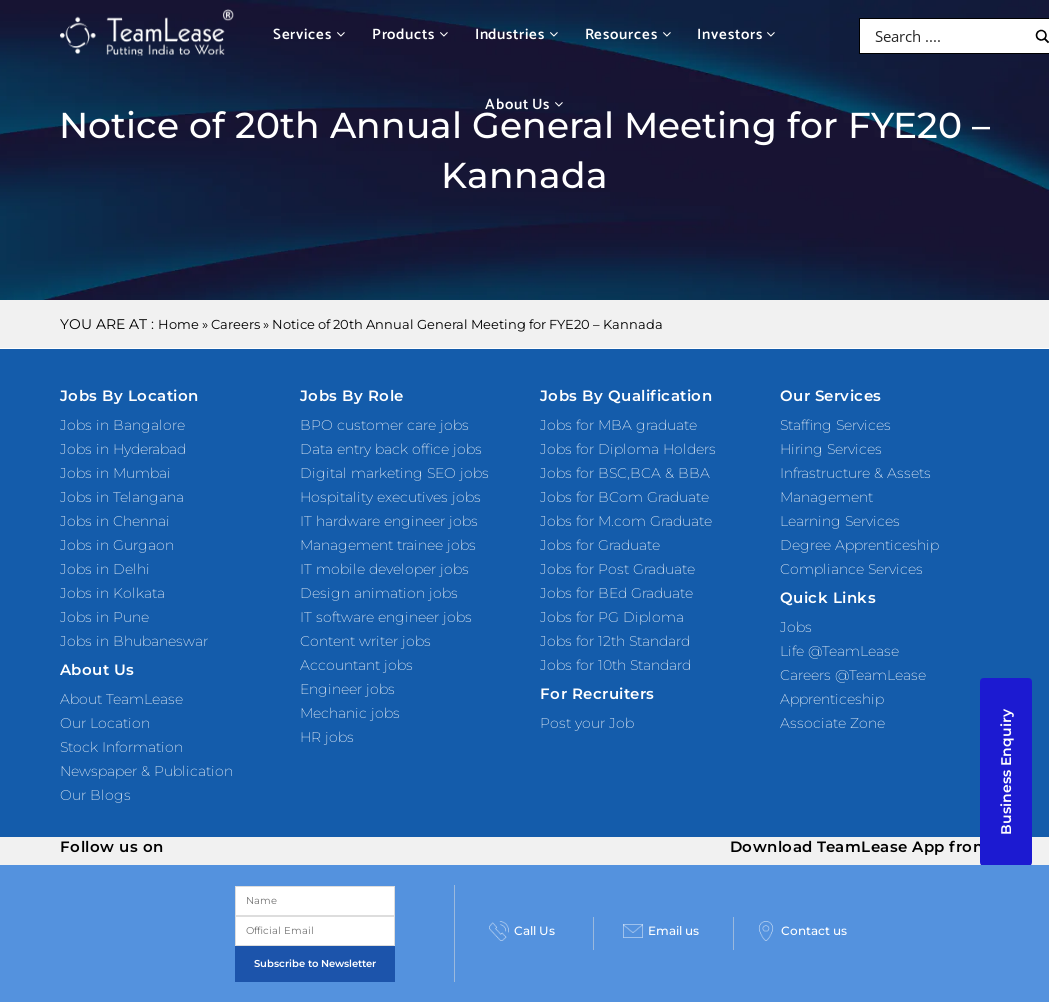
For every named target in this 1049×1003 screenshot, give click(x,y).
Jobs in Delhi (105, 569)
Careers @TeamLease (853, 675)
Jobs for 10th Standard (615, 665)
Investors (736, 34)
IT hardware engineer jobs (389, 521)
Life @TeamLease (839, 651)
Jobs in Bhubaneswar (134, 641)
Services (309, 34)
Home (178, 324)
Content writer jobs (365, 641)
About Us (524, 104)
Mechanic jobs (350, 713)
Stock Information (121, 747)
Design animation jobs (379, 593)
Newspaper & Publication (146, 771)
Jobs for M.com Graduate (626, 521)
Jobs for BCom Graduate (624, 497)
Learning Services (840, 521)
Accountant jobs (356, 665)
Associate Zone (832, 723)
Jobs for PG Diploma (612, 617)
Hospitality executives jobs (390, 497)
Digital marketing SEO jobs (394, 473)
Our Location (105, 723)
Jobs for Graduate (600, 545)
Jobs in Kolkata (112, 593)
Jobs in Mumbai (115, 473)
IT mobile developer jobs (384, 569)
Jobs (796, 627)
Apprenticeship (832, 699)
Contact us (801, 931)
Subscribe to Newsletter (315, 963)
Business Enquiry (1006, 772)
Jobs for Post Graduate (617, 569)
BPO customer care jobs (384, 425)
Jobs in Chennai (115, 521)
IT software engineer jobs (386, 617)
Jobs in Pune (104, 617)
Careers (235, 324)
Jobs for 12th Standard (615, 641)
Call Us (522, 931)
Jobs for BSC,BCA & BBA (625, 473)
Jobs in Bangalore (122, 425)
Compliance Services (851, 569)
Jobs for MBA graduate (618, 425)
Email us (661, 931)
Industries (517, 34)
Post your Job (587, 723)
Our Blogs (95, 795)
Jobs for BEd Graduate (616, 593)
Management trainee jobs (388, 545)
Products (410, 34)
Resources (628, 34)
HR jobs (327, 737)
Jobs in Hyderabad (123, 449)
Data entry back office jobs (391, 449)
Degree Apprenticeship (859, 545)
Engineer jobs (347, 689)
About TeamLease (121, 699)
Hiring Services (831, 449)
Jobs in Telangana (122, 497)
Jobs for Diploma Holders (628, 449)
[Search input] (947, 36)
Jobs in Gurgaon (117, 545)
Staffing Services (835, 425)
